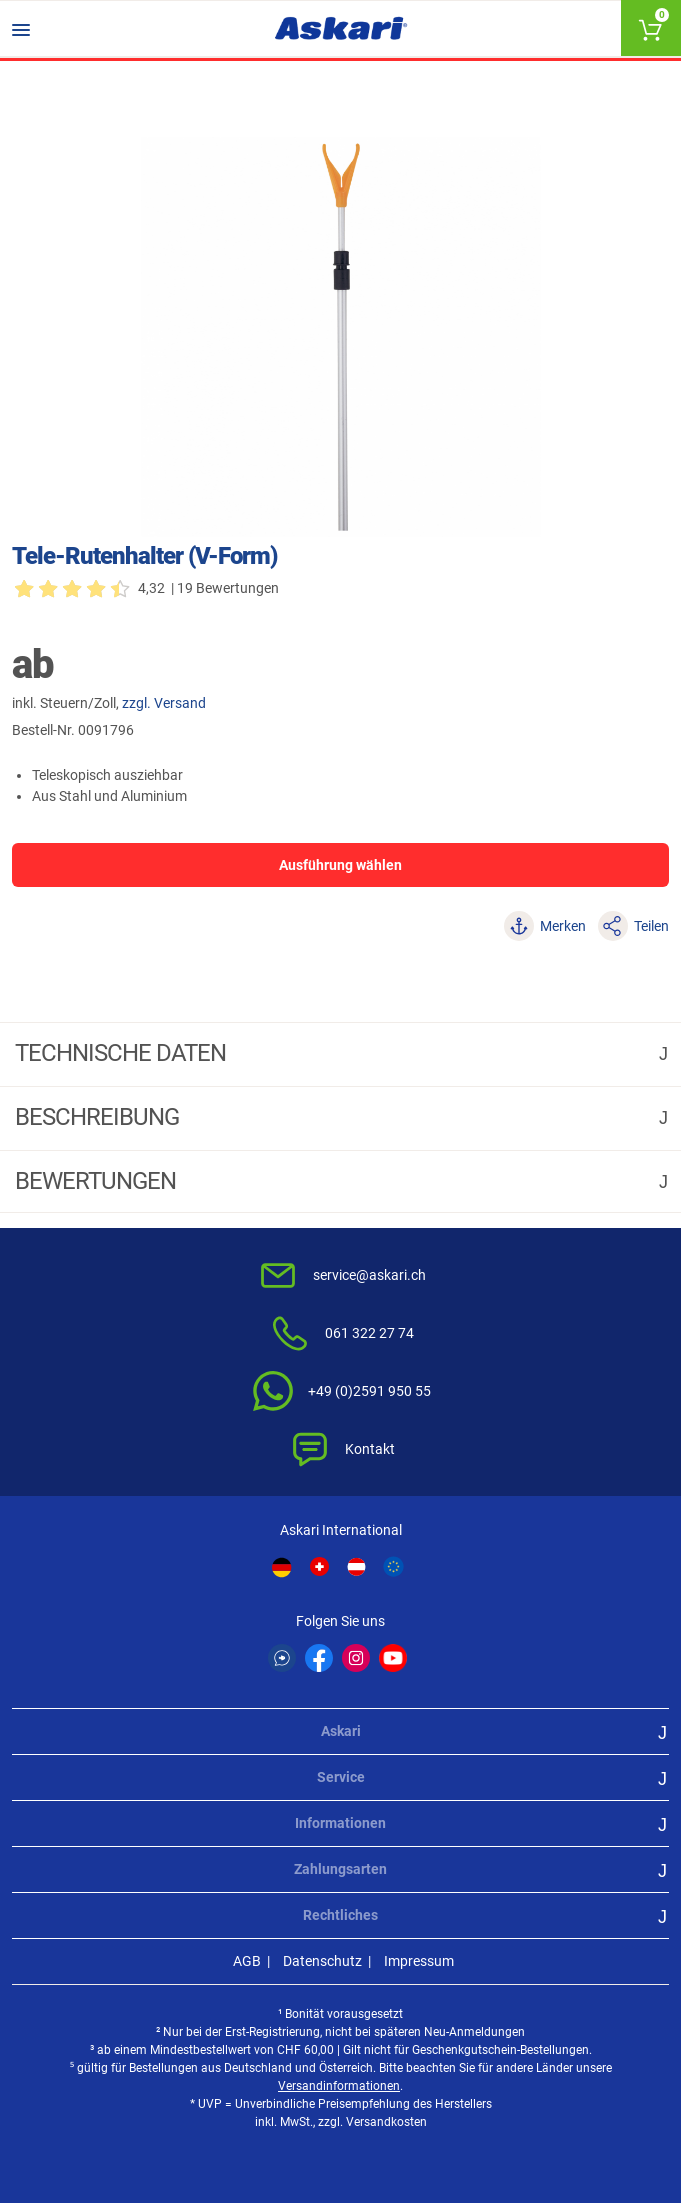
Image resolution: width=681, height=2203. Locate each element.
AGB (247, 1961)
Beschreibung (99, 1117)
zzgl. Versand (164, 703)
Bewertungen (98, 1181)
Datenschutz (322, 1961)
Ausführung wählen (340, 865)
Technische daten (123, 1053)
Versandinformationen (339, 2086)
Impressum (419, 1961)
